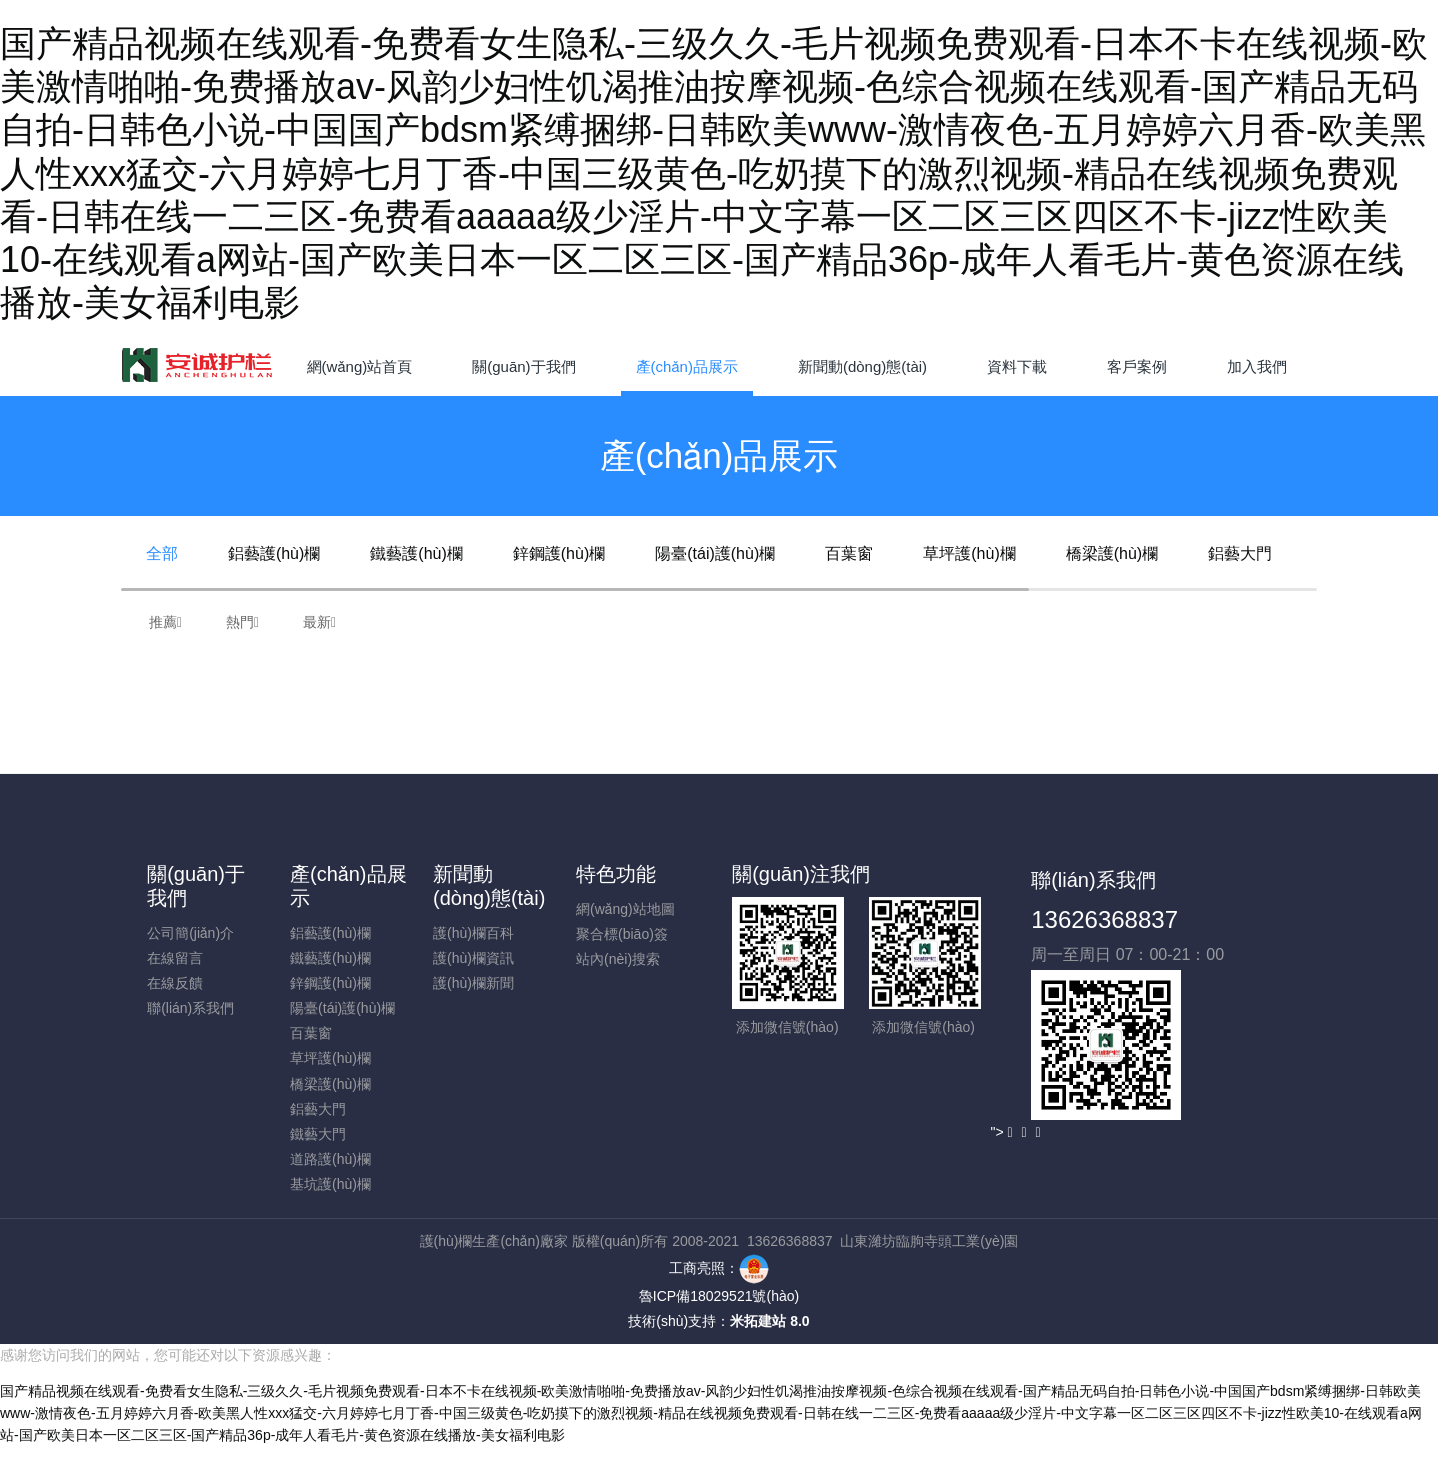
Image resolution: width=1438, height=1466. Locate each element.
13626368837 (1104, 919)
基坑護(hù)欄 (330, 1184)
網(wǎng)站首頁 (360, 366)
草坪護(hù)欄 (969, 553)
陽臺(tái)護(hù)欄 (715, 553)
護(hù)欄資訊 (473, 958)
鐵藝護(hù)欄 (416, 553)
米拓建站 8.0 (769, 1321)
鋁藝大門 (1240, 553)
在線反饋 (175, 983)
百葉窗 (849, 553)
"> (1001, 1132)
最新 (319, 622)
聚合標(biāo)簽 (622, 934)
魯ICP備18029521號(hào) (719, 1296)
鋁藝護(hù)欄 (274, 553)
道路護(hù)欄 (330, 1159)
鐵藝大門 (318, 1134)
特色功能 (616, 874)
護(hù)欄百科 (473, 933)
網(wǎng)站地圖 (625, 909)
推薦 (165, 622)
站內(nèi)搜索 (618, 959)
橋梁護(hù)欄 (1112, 553)
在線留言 (175, 958)
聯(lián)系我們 (190, 1008)
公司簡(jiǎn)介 (190, 933)
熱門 (242, 622)
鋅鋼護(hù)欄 (559, 553)
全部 (162, 553)
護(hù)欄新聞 (473, 983)
